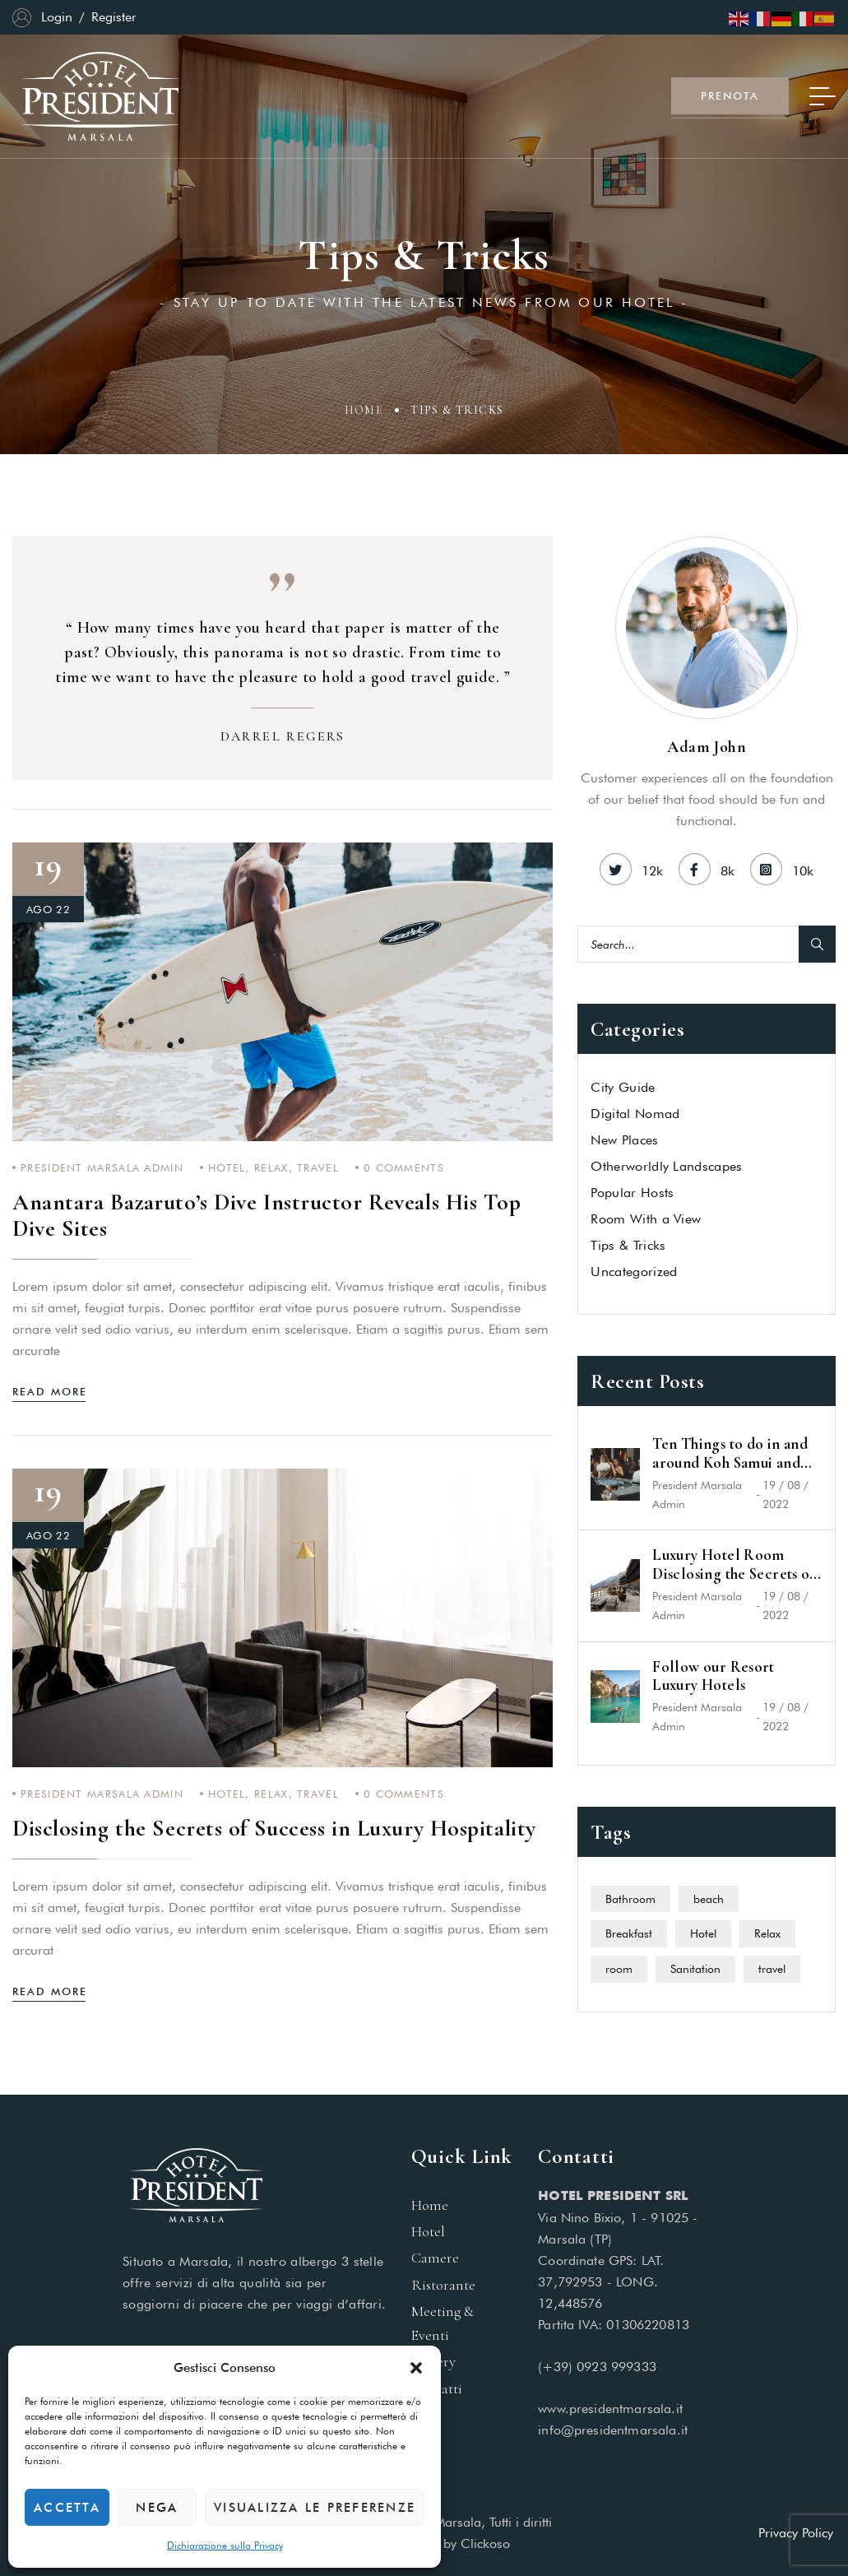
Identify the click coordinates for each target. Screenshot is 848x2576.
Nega (157, 2507)
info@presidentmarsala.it (613, 2430)
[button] (416, 2368)
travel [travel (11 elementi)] (771, 1968)
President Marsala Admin (102, 1167)
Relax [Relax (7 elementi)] (767, 1933)
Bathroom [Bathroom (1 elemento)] (630, 1898)
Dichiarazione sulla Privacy (225, 2545)
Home (364, 413)
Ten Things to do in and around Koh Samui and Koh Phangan (730, 1454)
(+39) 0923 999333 (597, 2366)
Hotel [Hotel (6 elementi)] (703, 1933)
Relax (271, 1167)
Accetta (67, 2507)
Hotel (227, 1167)
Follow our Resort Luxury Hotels (713, 1676)
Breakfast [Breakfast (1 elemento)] (628, 1933)
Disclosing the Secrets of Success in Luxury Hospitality (274, 1828)
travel (318, 1167)
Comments (404, 1167)
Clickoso (485, 2543)
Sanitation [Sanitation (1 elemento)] (695, 1968)
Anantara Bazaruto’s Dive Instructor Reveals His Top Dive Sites (266, 1215)
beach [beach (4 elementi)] (708, 1898)
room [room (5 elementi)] (619, 1968)
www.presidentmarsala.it (610, 2408)
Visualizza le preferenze (314, 2507)
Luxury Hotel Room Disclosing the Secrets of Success (733, 1565)
